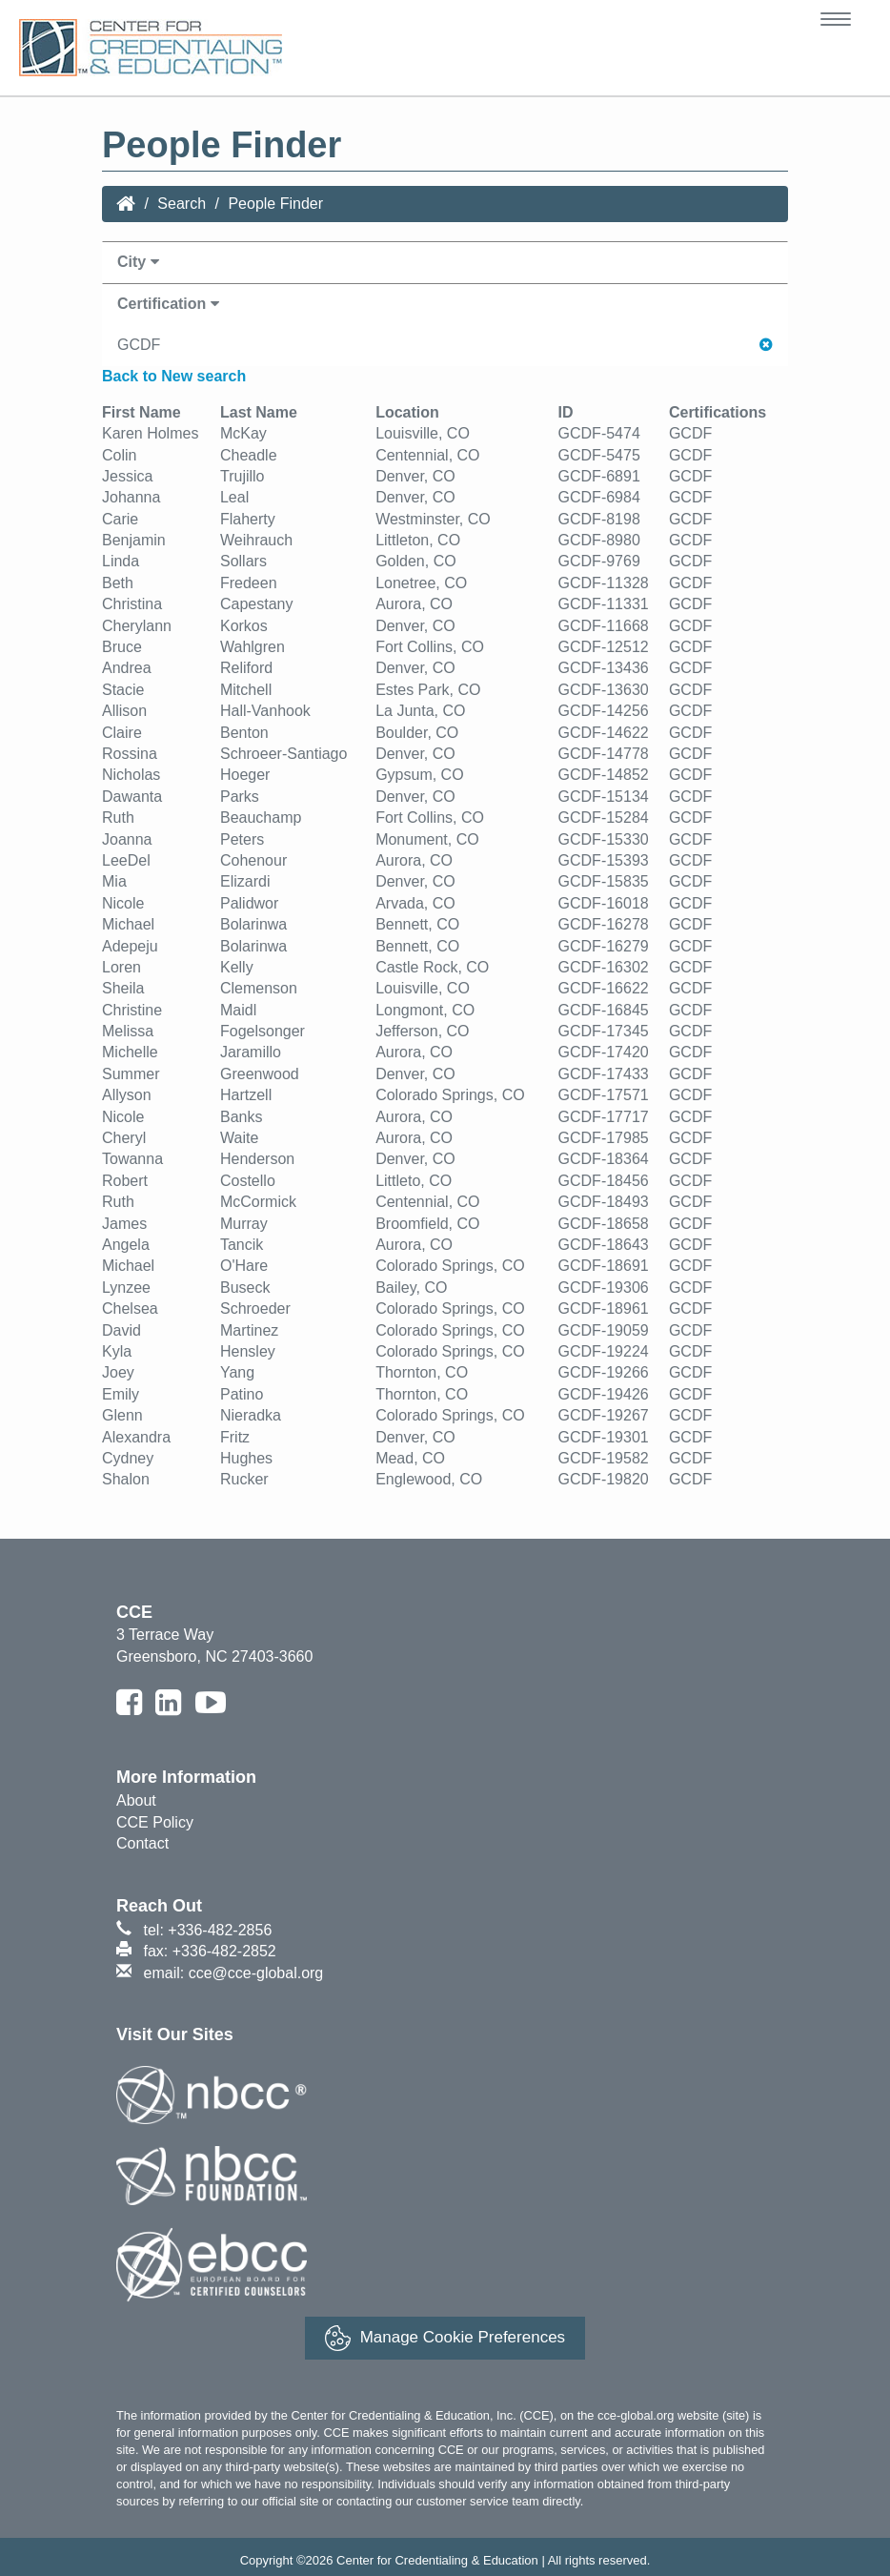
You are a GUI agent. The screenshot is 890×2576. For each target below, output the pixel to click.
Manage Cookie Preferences (445, 2338)
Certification (168, 304)
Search (181, 203)
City (138, 262)
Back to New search (174, 376)
